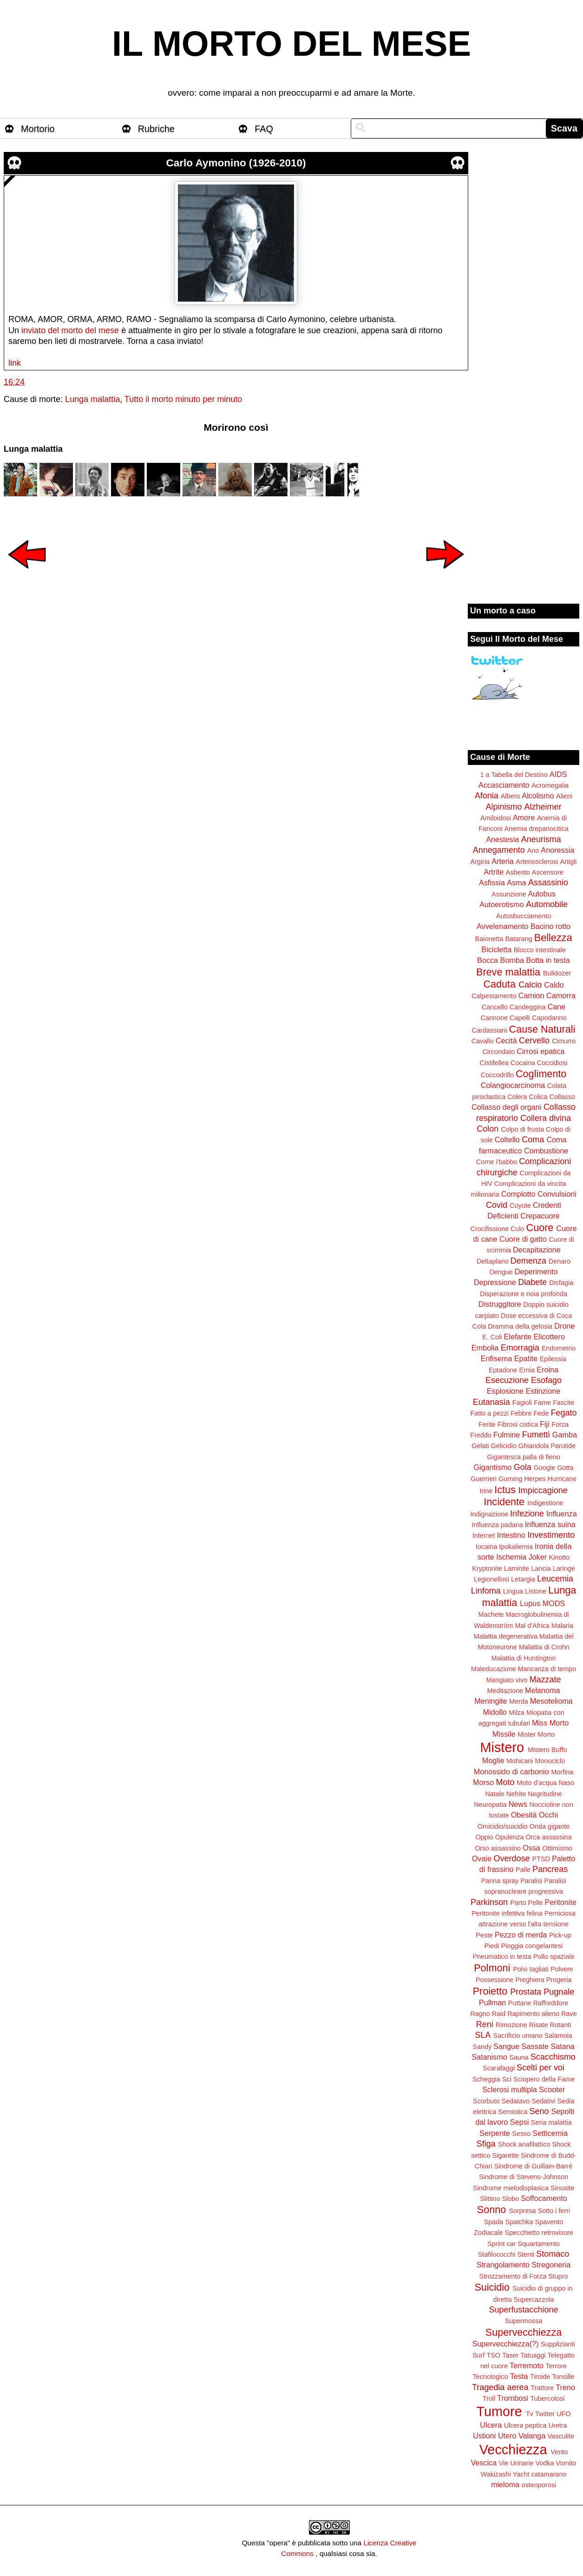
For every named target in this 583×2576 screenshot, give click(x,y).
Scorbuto (486, 2101)
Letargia (523, 1579)
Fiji (545, 1424)
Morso (483, 1782)
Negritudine (545, 1794)
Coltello (507, 1139)
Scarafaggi (499, 2068)
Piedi (492, 1946)
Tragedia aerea (500, 2387)
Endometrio (559, 1348)
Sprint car (501, 2243)
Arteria (502, 861)
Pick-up (560, 1935)
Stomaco (552, 2254)
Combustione (546, 1150)
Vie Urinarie (516, 2463)
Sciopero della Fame (544, 2079)
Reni (484, 2024)
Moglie (493, 1760)
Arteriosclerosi (537, 861)
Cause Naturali (542, 1029)
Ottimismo (557, 1848)
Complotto (518, 1194)
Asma (516, 882)
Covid (496, 1205)
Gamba (564, 1434)
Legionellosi (491, 1579)
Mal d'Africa (532, 1625)
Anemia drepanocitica (536, 828)
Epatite (525, 1358)
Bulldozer (557, 973)
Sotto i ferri (554, 2210)
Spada (494, 2222)
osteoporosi (539, 2485)
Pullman (492, 2002)
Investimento (551, 1535)
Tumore (499, 2411)
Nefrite (516, 1794)
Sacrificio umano (517, 2035)
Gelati (480, 1445)
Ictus (505, 1490)
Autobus (542, 893)
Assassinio (548, 882)
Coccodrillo (497, 1075)
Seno (539, 2111)
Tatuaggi (532, 2355)
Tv (529, 2414)
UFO (563, 2414)
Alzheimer (543, 806)
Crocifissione (490, 1228)
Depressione (495, 1282)
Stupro (558, 2276)
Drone (564, 1326)
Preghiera (529, 1979)
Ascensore (547, 872)
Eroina (547, 1369)
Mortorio (38, 129)
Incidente (504, 1502)
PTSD (541, 1859)
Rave (569, 2013)
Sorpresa (522, 2210)
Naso (566, 1782)
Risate (538, 2025)
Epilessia (553, 1359)
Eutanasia (491, 1402)
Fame (542, 1402)
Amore (524, 817)
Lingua (513, 1591)
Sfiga (486, 2143)
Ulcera (491, 2425)
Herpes (534, 1478)
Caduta (500, 984)
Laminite (516, 1568)
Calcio (530, 984)
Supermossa (524, 2321)
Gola (522, 1467)
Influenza (561, 1513)
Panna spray (499, 1880)
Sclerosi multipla (509, 2089)
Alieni (564, 796)
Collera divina (545, 1118)
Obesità (524, 1815)
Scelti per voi (540, 2067)
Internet (483, 1535)
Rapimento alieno (533, 2013)
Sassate (535, 2046)
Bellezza (553, 937)
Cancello (495, 1007)
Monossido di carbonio (511, 1771)
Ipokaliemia (516, 1546)
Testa (519, 2376)
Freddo (480, 1435)
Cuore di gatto (523, 1239)
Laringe (564, 1568)
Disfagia (561, 1282)
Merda (518, 1701)
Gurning (510, 1478)
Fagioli (522, 1402)
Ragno (480, 2013)
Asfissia (492, 882)
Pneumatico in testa (501, 1956)
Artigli (568, 861)
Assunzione (508, 894)
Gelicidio (504, 1445)
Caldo (553, 985)
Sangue (506, 2046)
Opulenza (509, 1837)
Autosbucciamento (523, 916)
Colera (517, 1096)
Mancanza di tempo (547, 1669)
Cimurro (564, 1041)
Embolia (485, 1348)
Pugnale (559, 1991)
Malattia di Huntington (523, 1658)
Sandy (481, 2046)
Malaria (562, 1625)
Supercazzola (533, 2299)
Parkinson (489, 1902)
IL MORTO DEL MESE (291, 43)
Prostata (525, 1991)
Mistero (502, 1747)
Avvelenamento (502, 926)
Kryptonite (487, 1568)
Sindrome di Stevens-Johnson (523, 2177)
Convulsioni (556, 1194)
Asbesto (518, 872)
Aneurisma (541, 839)
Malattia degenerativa (505, 1636)
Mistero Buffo (547, 1749)
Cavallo (483, 1041)
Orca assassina (548, 1837)
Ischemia (511, 1557)
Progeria (558, 1979)
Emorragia (520, 1347)
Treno (565, 2387)
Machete (491, 1614)
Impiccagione (543, 1490)
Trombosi (512, 2398)
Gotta (565, 1467)
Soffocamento (544, 2198)
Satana (562, 2046)
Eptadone (503, 1370)
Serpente (494, 2133)
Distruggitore (499, 1304)
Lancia (540, 1568)
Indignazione (489, 1514)
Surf (478, 2355)
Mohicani (519, 1761)
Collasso (562, 1096)
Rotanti (560, 2025)
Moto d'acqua (537, 1782)
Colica (538, 1096)
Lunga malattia (92, 399)
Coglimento (541, 1074)
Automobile (547, 904)
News (518, 1804)
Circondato (498, 1051)
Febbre (521, 1413)
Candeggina (528, 1007)
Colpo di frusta (522, 1129)
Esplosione (505, 1391)
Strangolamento (503, 2264)
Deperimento (536, 1271)
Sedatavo (515, 2101)
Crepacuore (540, 1216)
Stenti (525, 2254)
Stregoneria (551, 2264)
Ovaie (481, 1858)
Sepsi (519, 2122)
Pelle (535, 1902)
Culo (517, 1228)
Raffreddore (550, 2003)
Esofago (546, 1380)
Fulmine (506, 1434)
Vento (559, 2452)
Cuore (540, 1227)
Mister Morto (536, 1734)
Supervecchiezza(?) (505, 2343)
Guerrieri (484, 1478)
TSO (493, 2355)
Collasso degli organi (506, 1107)
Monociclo (550, 1761)
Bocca (487, 960)
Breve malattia (508, 972)
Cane (556, 1006)
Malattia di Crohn (544, 1647)
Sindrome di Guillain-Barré (533, 2166)
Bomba (512, 960)
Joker (537, 1557)
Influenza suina (550, 1524)
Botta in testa (548, 960)
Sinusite (562, 2188)
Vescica (484, 2462)
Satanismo (489, 2057)
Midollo (495, 1712)
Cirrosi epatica (540, 1051)
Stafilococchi (497, 2254)
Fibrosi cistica (518, 1424)
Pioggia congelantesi (532, 1946)
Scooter (552, 2089)
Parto (518, 1902)
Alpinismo (503, 806)
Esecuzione (507, 1380)
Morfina (562, 1772)
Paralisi (531, 1880)
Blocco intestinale (540, 950)
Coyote (520, 1205)
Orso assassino (498, 1848)
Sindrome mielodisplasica (511, 2188)
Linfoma (486, 1590)
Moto (505, 1782)
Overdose (511, 1858)
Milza (516, 1712)
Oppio (484, 1837)
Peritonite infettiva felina (507, 1913)
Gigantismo (492, 1467)
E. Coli (492, 1337)
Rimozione (511, 2025)
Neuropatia (490, 1804)
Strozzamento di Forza (512, 2276)
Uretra (558, 2425)
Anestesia (502, 839)
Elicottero (548, 1336)
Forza (560, 1424)
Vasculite (561, 2436)
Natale (494, 1794)
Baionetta (489, 938)
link (14, 363)
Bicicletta (496, 949)
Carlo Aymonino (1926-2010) (236, 163)
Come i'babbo (496, 1162)
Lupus (530, 1603)
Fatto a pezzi (490, 1413)
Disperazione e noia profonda (523, 1294)
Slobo (510, 2198)
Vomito (566, 2463)
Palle (523, 1869)
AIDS (558, 774)
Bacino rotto (550, 926)
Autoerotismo (501, 904)
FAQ (264, 129)
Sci (506, 2079)
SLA (483, 2035)
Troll (489, 2398)
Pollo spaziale (554, 1956)
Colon (487, 1128)
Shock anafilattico (524, 2144)
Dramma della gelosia (520, 1326)
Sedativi (543, 2101)
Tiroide (540, 2376)
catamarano (548, 2474)
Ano (533, 850)
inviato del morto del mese (70, 330)
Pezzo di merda (521, 1934)
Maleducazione (493, 1669)
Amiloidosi (495, 818)
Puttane (519, 2003)
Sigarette (505, 2155)
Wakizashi (496, 2474)
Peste (484, 1935)
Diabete (532, 1282)
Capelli (520, 1017)
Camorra (561, 995)
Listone (535, 1591)
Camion (531, 995)
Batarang (518, 938)
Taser (510, 2355)
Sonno (491, 2209)
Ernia (527, 1370)
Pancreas (550, 1869)
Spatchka (519, 2222)
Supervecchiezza (523, 2332)
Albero (510, 796)
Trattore (542, 2388)
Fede (541, 1413)
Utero (507, 2435)
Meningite (490, 1701)
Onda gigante (550, 1826)
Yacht (521, 2474)
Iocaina (486, 1546)
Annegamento (499, 850)
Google (544, 1467)
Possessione (495, 1979)
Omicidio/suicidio (503, 1826)
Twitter (545, 2414)
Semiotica (512, 2111)
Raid (499, 2013)
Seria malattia (551, 2122)
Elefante (517, 1336)
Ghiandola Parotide (547, 1445)
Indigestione (545, 1503)
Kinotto (559, 1557)
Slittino (490, 2198)
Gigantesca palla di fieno (523, 1457)
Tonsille (563, 2376)
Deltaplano (493, 1261)
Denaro (559, 1261)
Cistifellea (494, 1063)
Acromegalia (550, 785)
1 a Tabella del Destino (513, 774)
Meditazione (505, 1690)
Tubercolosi (547, 2398)
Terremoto (527, 2365)
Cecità (506, 1040)
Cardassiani (489, 1030)
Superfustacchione (523, 2309)
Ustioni (484, 2435)
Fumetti (536, 1434)
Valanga (531, 2435)
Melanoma (542, 1690)
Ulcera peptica (525, 2425)
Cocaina (523, 1063)
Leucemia (555, 1578)
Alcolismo (538, 795)
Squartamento (539, 2243)
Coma (533, 1139)
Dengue (500, 1272)
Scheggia (486, 2079)
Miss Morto (550, 1723)
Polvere (561, 1969)
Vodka (545, 2463)
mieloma (505, 2484)
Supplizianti (558, 2344)
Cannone (494, 1017)
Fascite (563, 1402)
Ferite (487, 1424)
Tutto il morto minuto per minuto (183, 399)
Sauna (519, 2057)
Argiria (480, 861)
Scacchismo (553, 2057)
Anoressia (557, 850)
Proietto (490, 1991)
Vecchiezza (513, 2449)
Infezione (527, 1513)
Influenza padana (497, 1524)
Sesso (521, 2133)
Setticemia (550, 2133)
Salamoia (558, 2035)
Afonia (486, 795)
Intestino (511, 1535)
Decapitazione (537, 1249)
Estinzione (543, 1391)
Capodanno (549, 1017)
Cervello (534, 1040)
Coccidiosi (552, 1063)
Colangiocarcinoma (513, 1085)
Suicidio (492, 2287)
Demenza (528, 1260)
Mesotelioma (551, 1701)
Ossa (531, 1848)
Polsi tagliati (531, 1969)
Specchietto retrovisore (539, 2232)
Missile (503, 1734)
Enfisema (496, 1358)
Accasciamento (504, 785)
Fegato (563, 1412)
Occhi (548, 1815)
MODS (554, 1603)
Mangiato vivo (507, 1680)
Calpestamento (494, 996)
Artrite (494, 872)
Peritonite (560, 1902)
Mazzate (545, 1679)
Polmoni (492, 1968)
